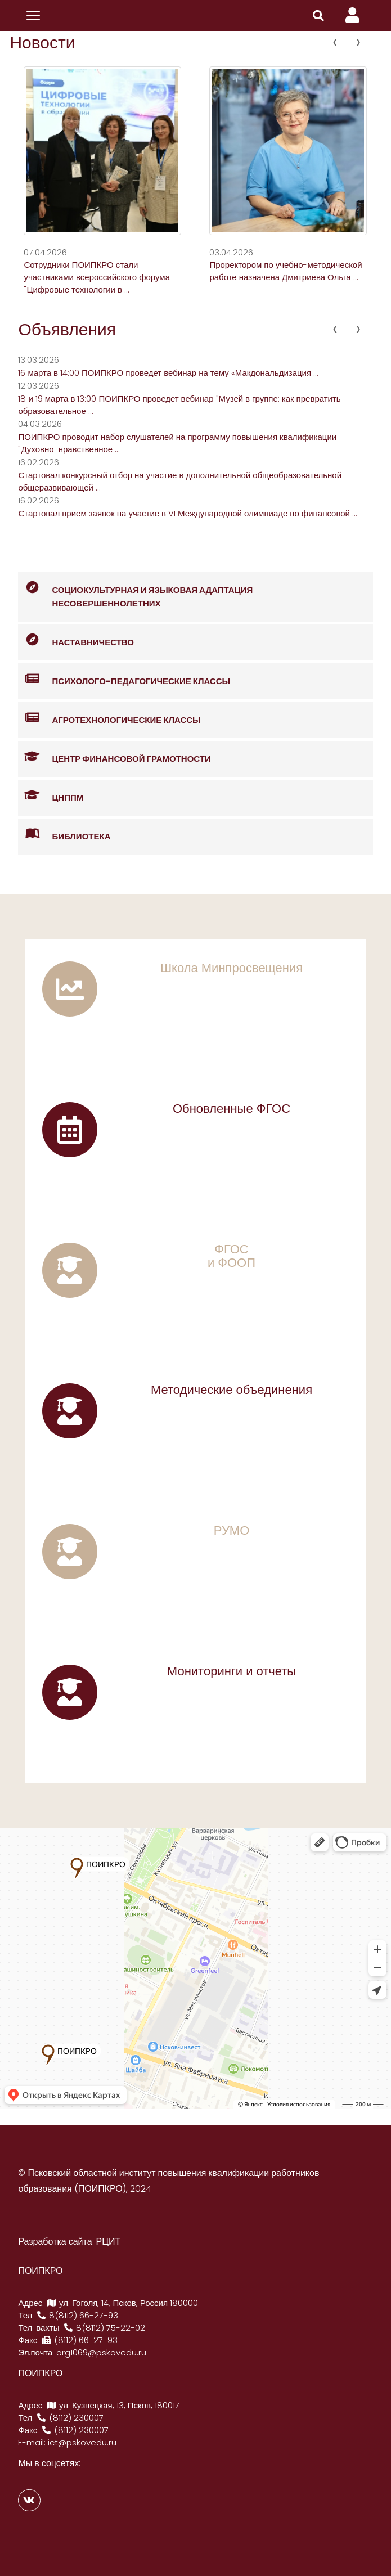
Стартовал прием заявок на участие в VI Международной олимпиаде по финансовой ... (187, 513)
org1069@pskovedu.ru (101, 2352)
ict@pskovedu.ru (82, 2442)
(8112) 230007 (70, 2418)
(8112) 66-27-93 (79, 2340)
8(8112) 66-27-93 (77, 2315)
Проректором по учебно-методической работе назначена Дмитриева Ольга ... (285, 271)
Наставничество (76, 640)
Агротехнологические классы (109, 718)
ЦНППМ (50, 796)
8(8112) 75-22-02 (104, 2328)
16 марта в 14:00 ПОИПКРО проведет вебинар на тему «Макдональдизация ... (168, 373)
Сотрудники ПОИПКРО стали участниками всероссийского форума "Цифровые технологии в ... (97, 277)
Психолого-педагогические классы (124, 679)
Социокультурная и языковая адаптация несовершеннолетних (135, 590)
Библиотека (64, 835)
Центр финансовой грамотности (114, 757)
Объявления (67, 329)
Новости (42, 43)
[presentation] (335, 42)
